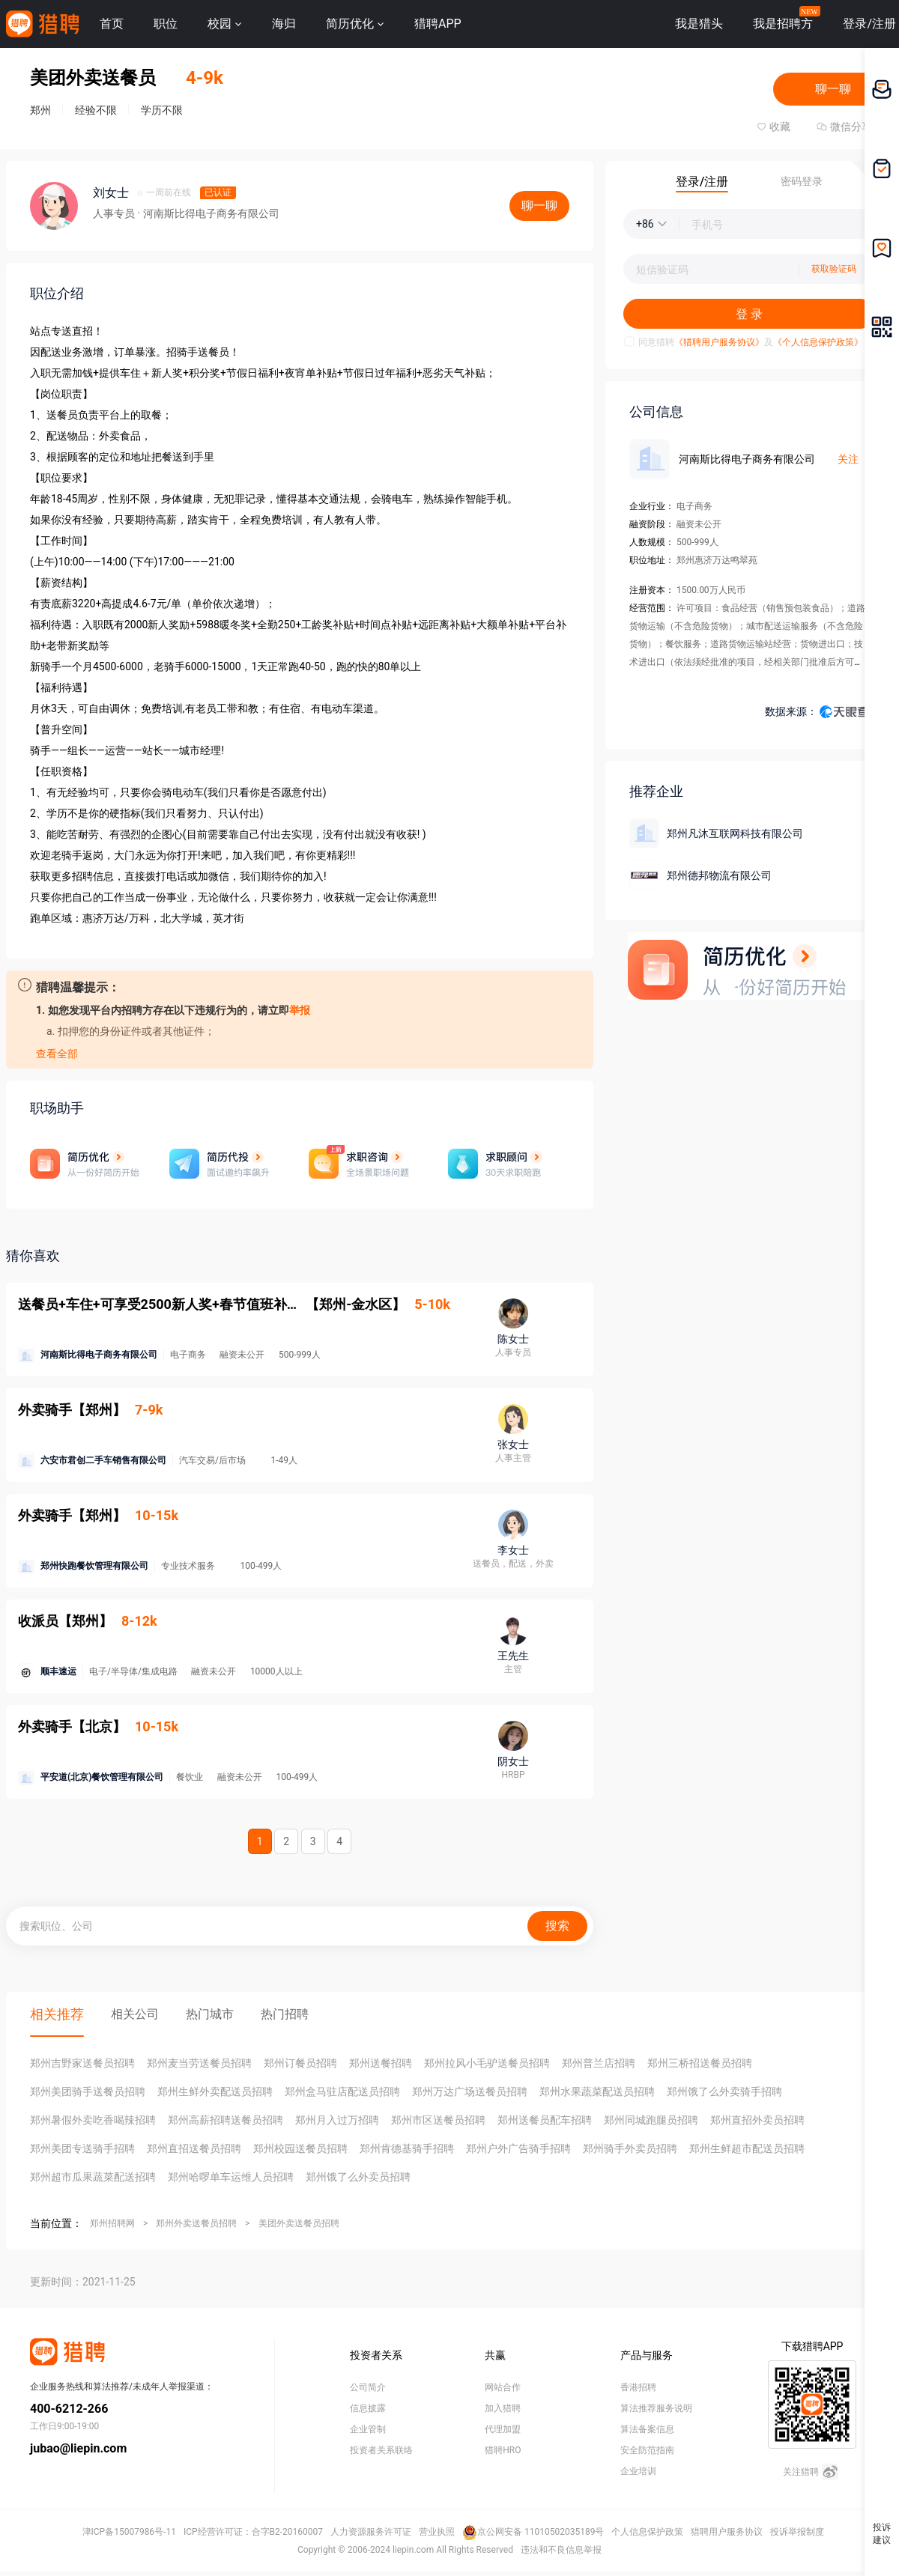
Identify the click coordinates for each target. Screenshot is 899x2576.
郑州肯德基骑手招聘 (407, 2148)
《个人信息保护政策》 (818, 342)
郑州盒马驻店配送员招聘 (342, 2091)
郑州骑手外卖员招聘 (630, 2148)
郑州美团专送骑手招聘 (82, 2148)
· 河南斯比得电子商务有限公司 (208, 213)
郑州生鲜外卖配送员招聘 (215, 2091)
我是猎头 (699, 23)
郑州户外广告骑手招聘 (518, 2148)
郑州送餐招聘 (380, 2063)
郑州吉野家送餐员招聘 (82, 2063)
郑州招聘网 (112, 2223)
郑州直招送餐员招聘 (194, 2148)
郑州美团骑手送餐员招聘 (87, 2091)
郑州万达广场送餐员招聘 (469, 2091)
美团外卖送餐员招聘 (298, 2223)
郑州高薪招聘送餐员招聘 (225, 2120)
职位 (166, 23)
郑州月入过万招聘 (337, 2120)
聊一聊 (833, 89)
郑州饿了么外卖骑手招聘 (724, 2091)
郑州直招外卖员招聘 (757, 2120)
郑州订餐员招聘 (300, 2063)
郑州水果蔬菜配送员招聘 (597, 2091)
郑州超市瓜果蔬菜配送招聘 (93, 2177)
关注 (848, 459)
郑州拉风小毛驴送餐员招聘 (487, 2063)
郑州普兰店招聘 (598, 2063)
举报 (299, 1010)
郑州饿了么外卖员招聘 (358, 2177)
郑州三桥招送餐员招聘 (699, 2063)
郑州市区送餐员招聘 (438, 2120)
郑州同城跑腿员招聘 (651, 2120)
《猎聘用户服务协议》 (719, 342)
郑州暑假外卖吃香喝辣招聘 (93, 2120)
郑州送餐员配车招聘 (544, 2120)
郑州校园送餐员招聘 (300, 2148)
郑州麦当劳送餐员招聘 (199, 2063)
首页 (112, 23)
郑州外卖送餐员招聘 (196, 2223)
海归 (284, 23)
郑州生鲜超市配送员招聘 (747, 2148)
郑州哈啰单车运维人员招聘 (231, 2177)
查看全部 (57, 1054)
